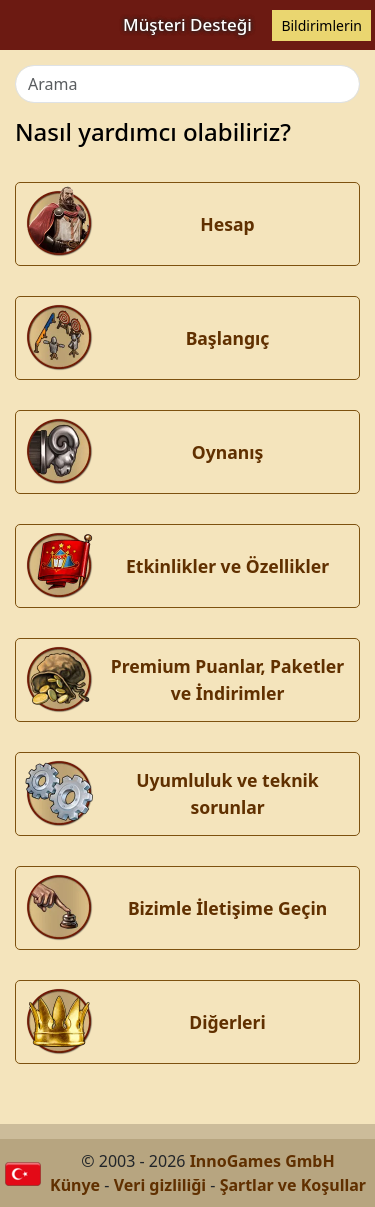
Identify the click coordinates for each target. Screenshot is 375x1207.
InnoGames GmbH (262, 1161)
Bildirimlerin (321, 25)
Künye (75, 1185)
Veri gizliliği (160, 1185)
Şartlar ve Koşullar (293, 1185)
